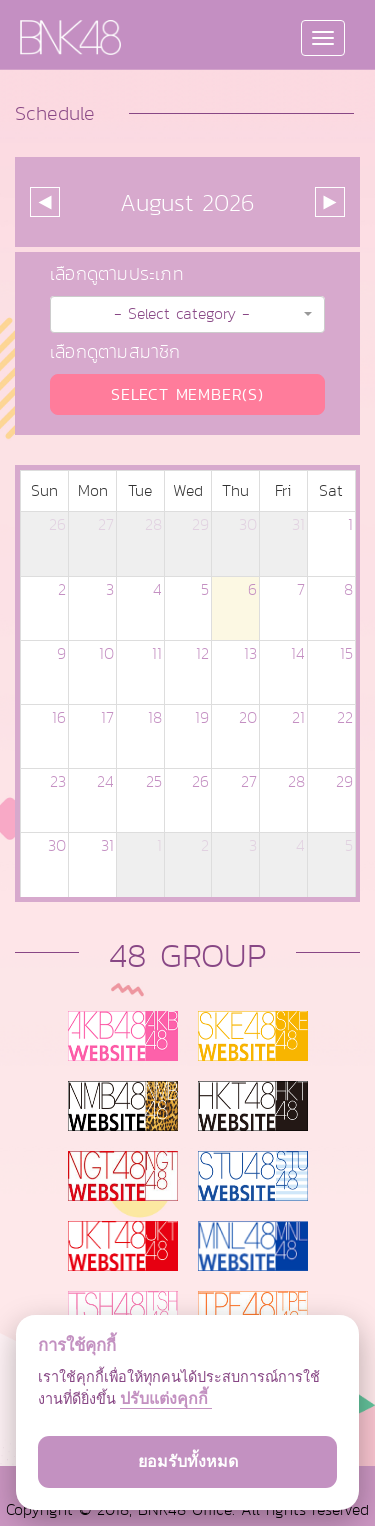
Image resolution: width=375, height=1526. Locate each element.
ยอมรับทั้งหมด (188, 1461)
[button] (187, 314)
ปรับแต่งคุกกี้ (166, 1398)
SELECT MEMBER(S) (187, 394)
